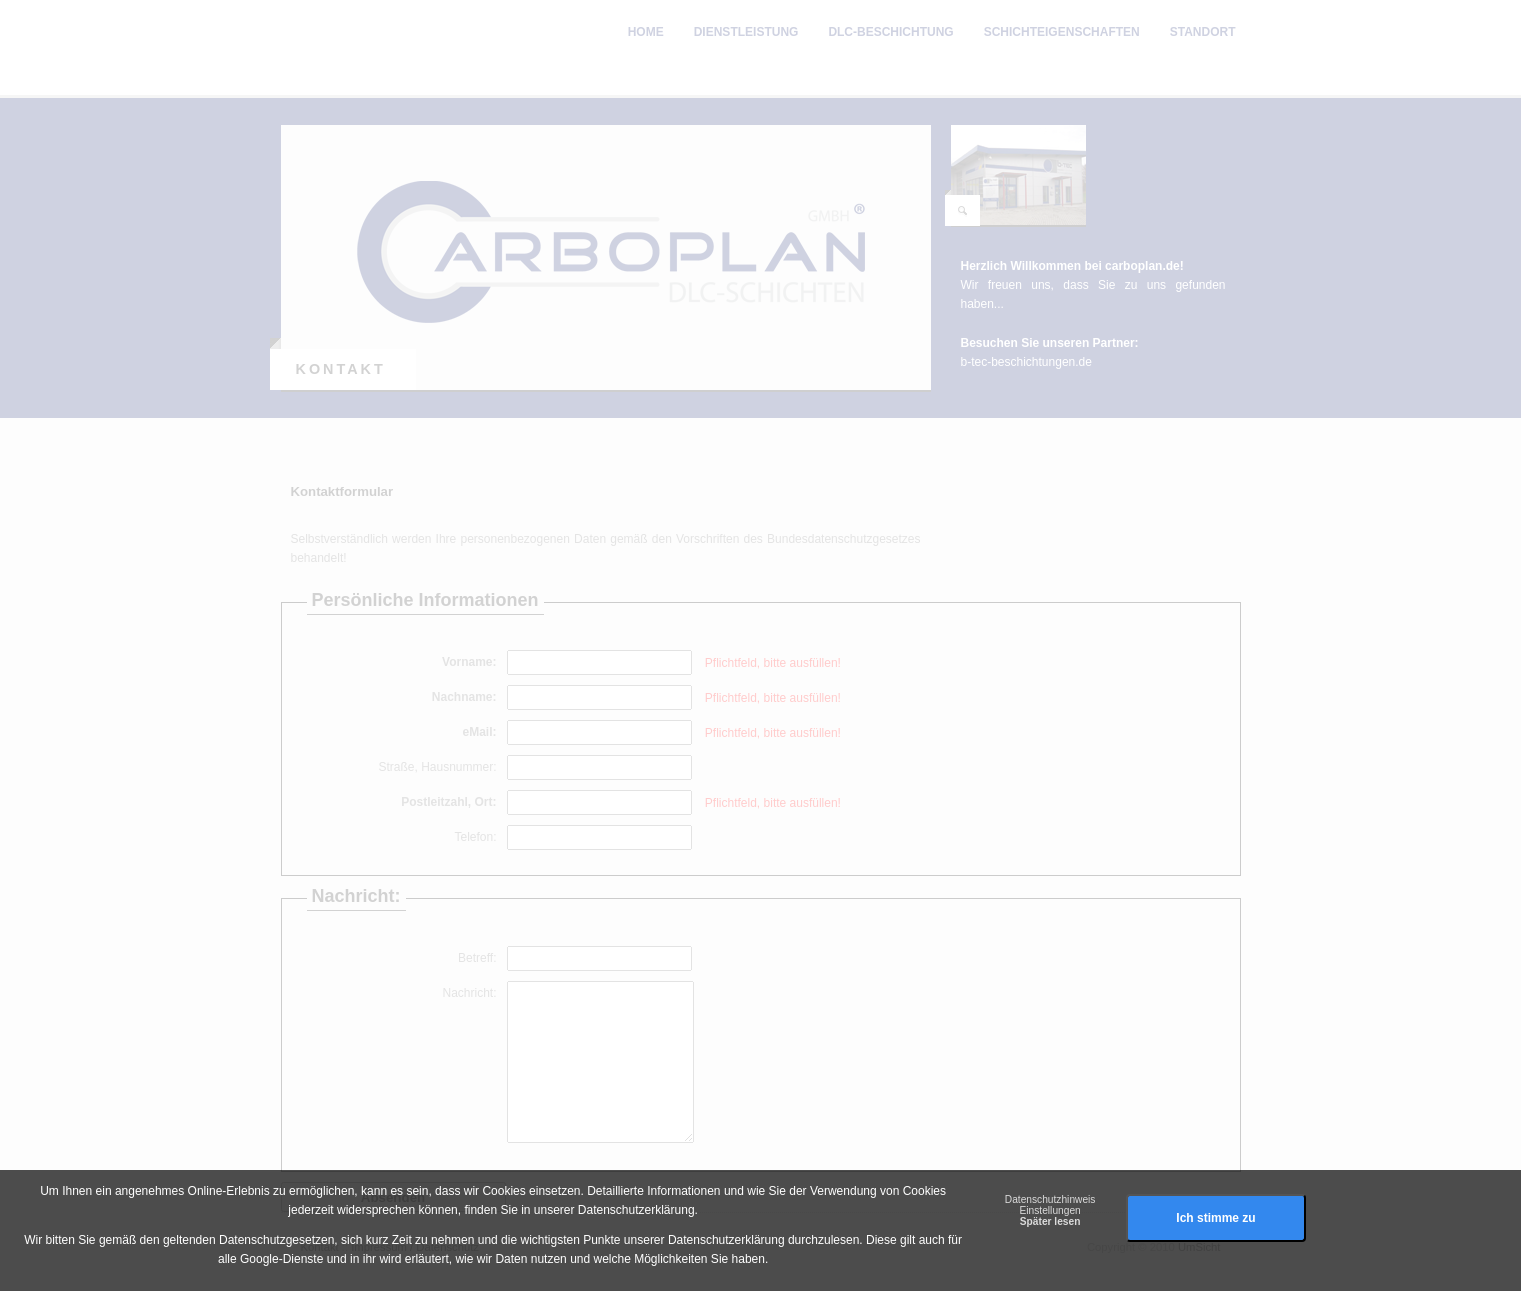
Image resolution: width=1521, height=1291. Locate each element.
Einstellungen (1050, 1210)
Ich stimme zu (1215, 1218)
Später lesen (1050, 1221)
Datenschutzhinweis (1050, 1199)
